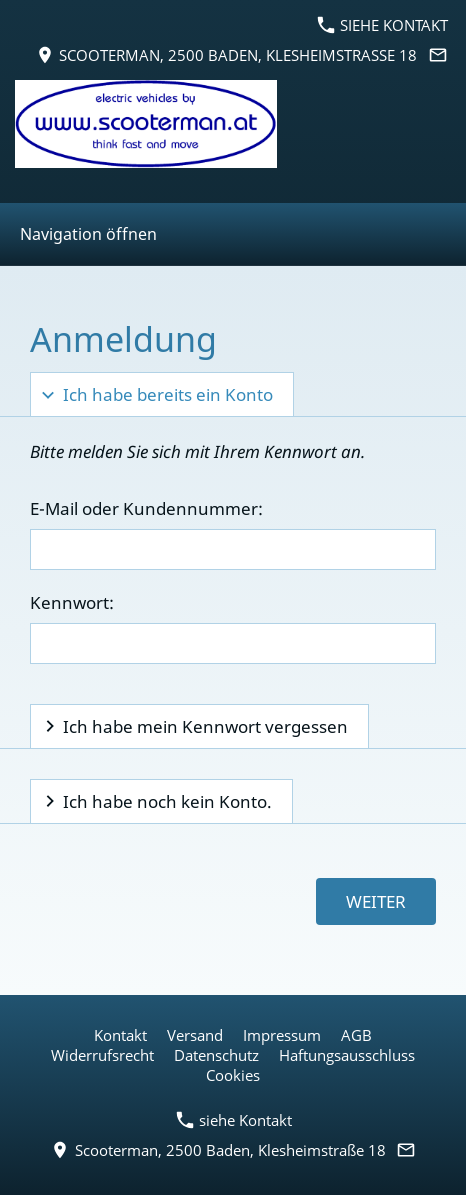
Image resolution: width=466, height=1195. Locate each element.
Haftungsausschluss (347, 1055)
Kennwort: (72, 602)
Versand (195, 1035)
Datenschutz (216, 1055)
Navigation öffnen (88, 234)
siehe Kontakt (383, 25)
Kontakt (120, 1035)
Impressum (282, 1035)
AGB (356, 1035)
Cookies (233, 1075)
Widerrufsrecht (102, 1055)
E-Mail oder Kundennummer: (146, 508)
